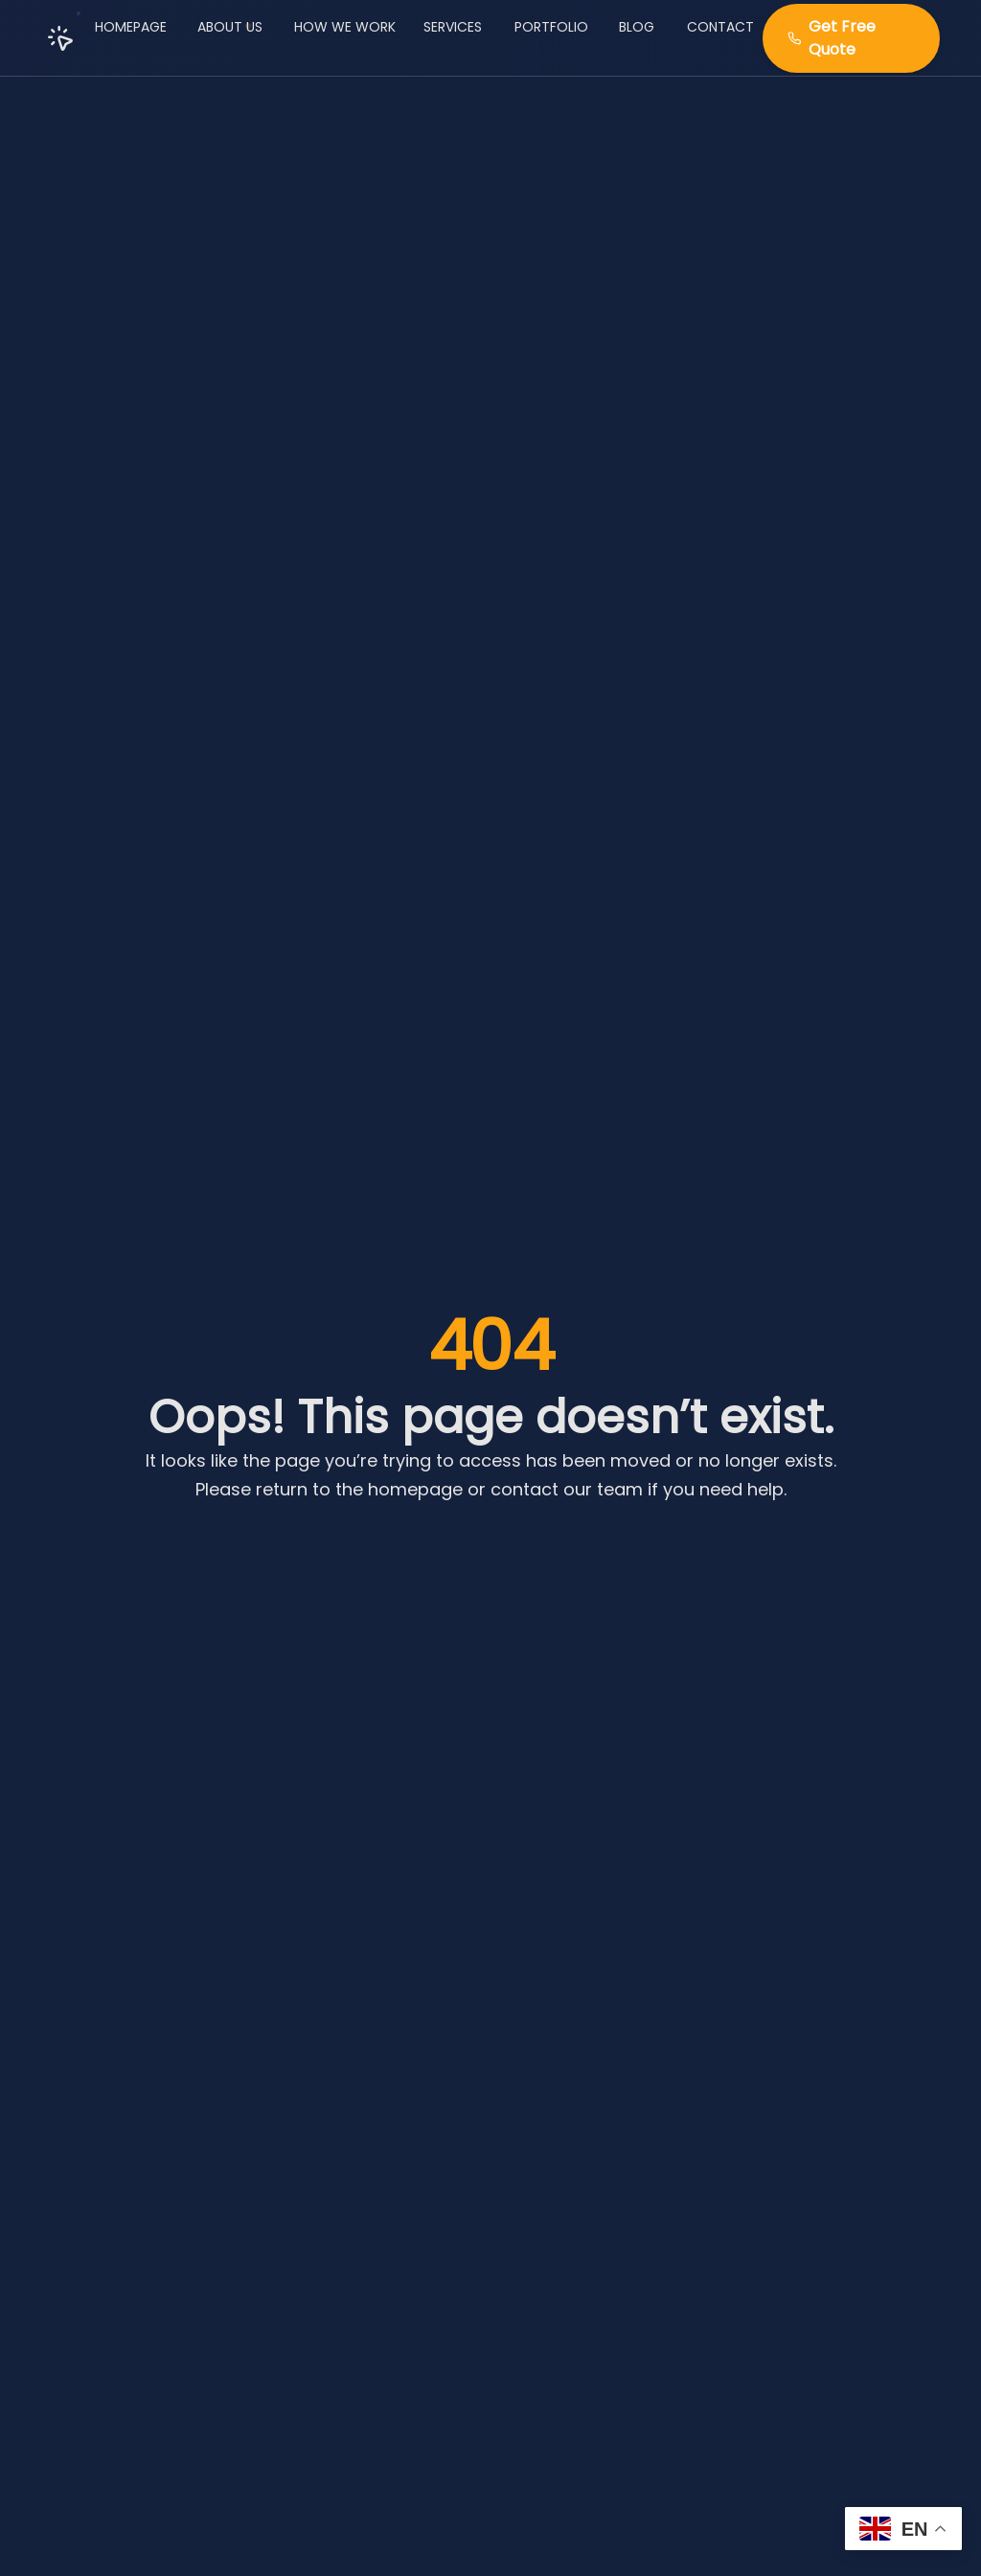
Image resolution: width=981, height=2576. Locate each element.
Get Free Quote (831, 36)
